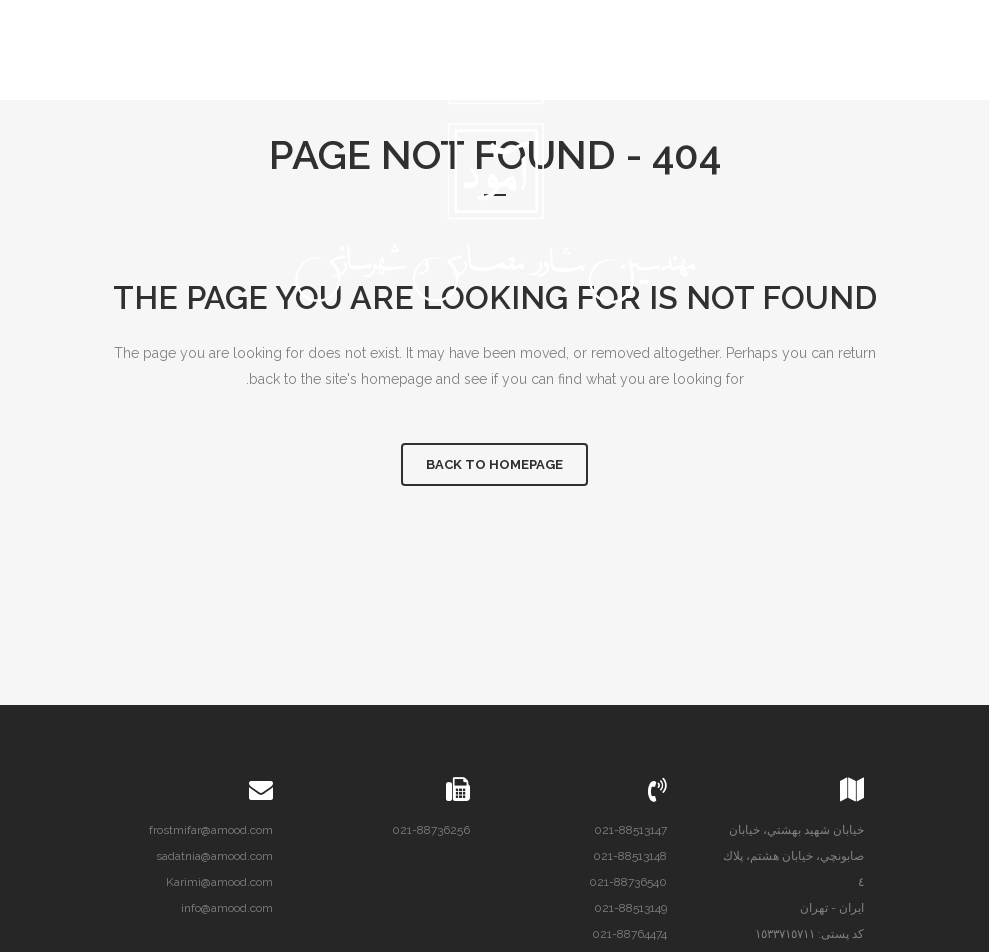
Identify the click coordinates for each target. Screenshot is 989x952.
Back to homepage (494, 464)
